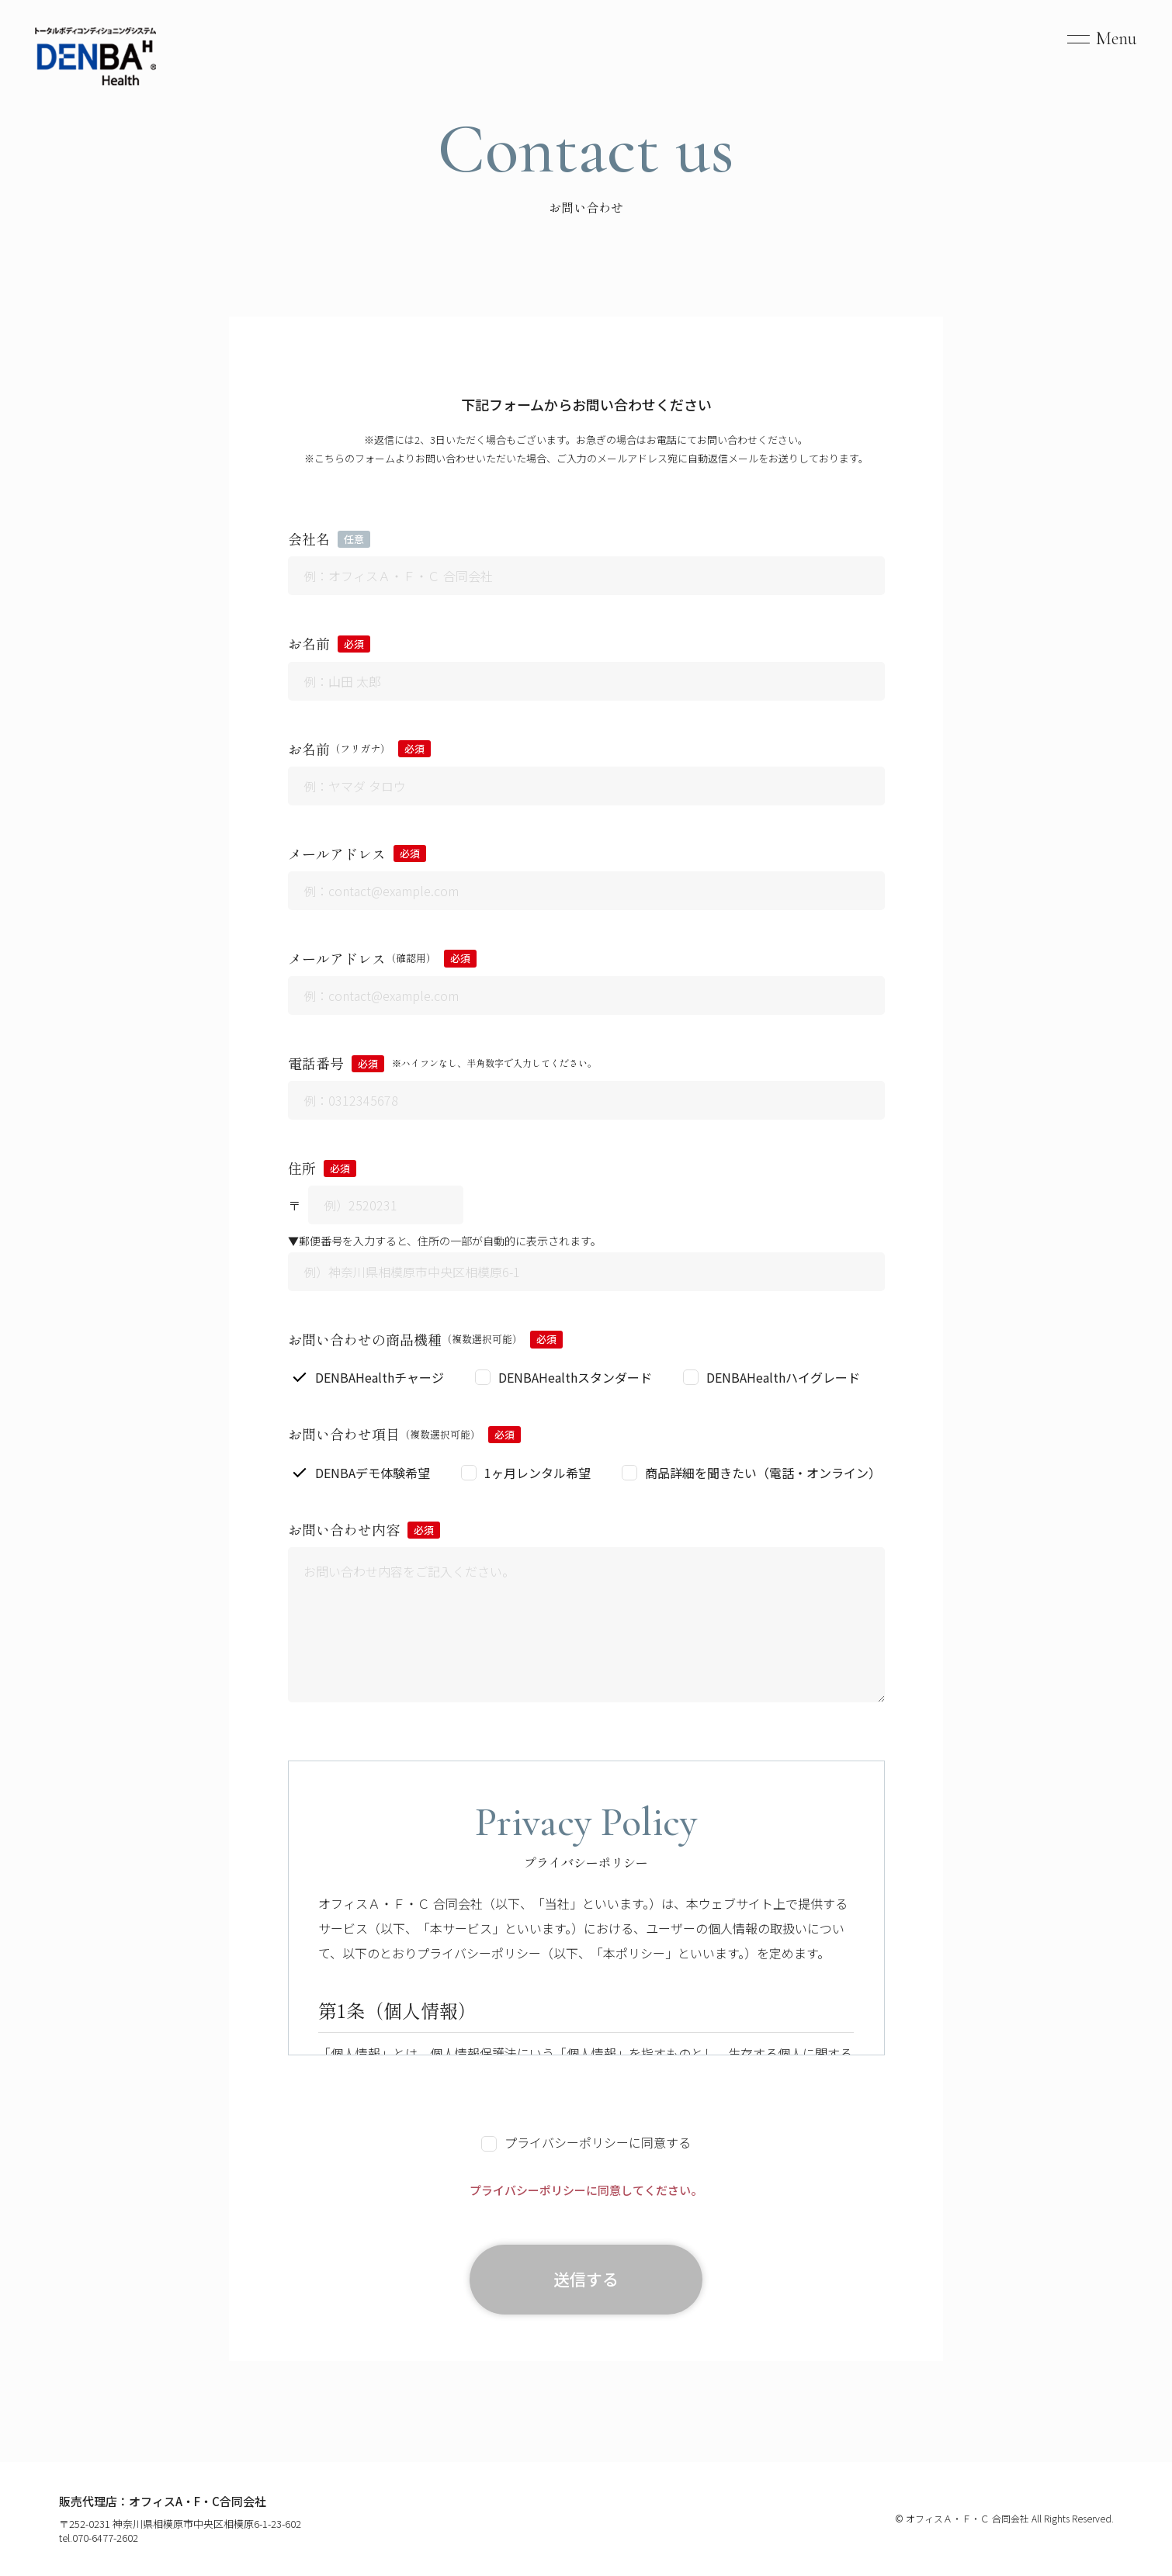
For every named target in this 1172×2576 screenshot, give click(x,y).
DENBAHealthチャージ (379, 1377)
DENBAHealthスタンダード (575, 1377)
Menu (1116, 38)
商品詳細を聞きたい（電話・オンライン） (763, 1472)
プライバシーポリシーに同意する (586, 2142)
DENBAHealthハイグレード (783, 1377)
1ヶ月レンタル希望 (537, 1472)
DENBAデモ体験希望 (372, 1472)
